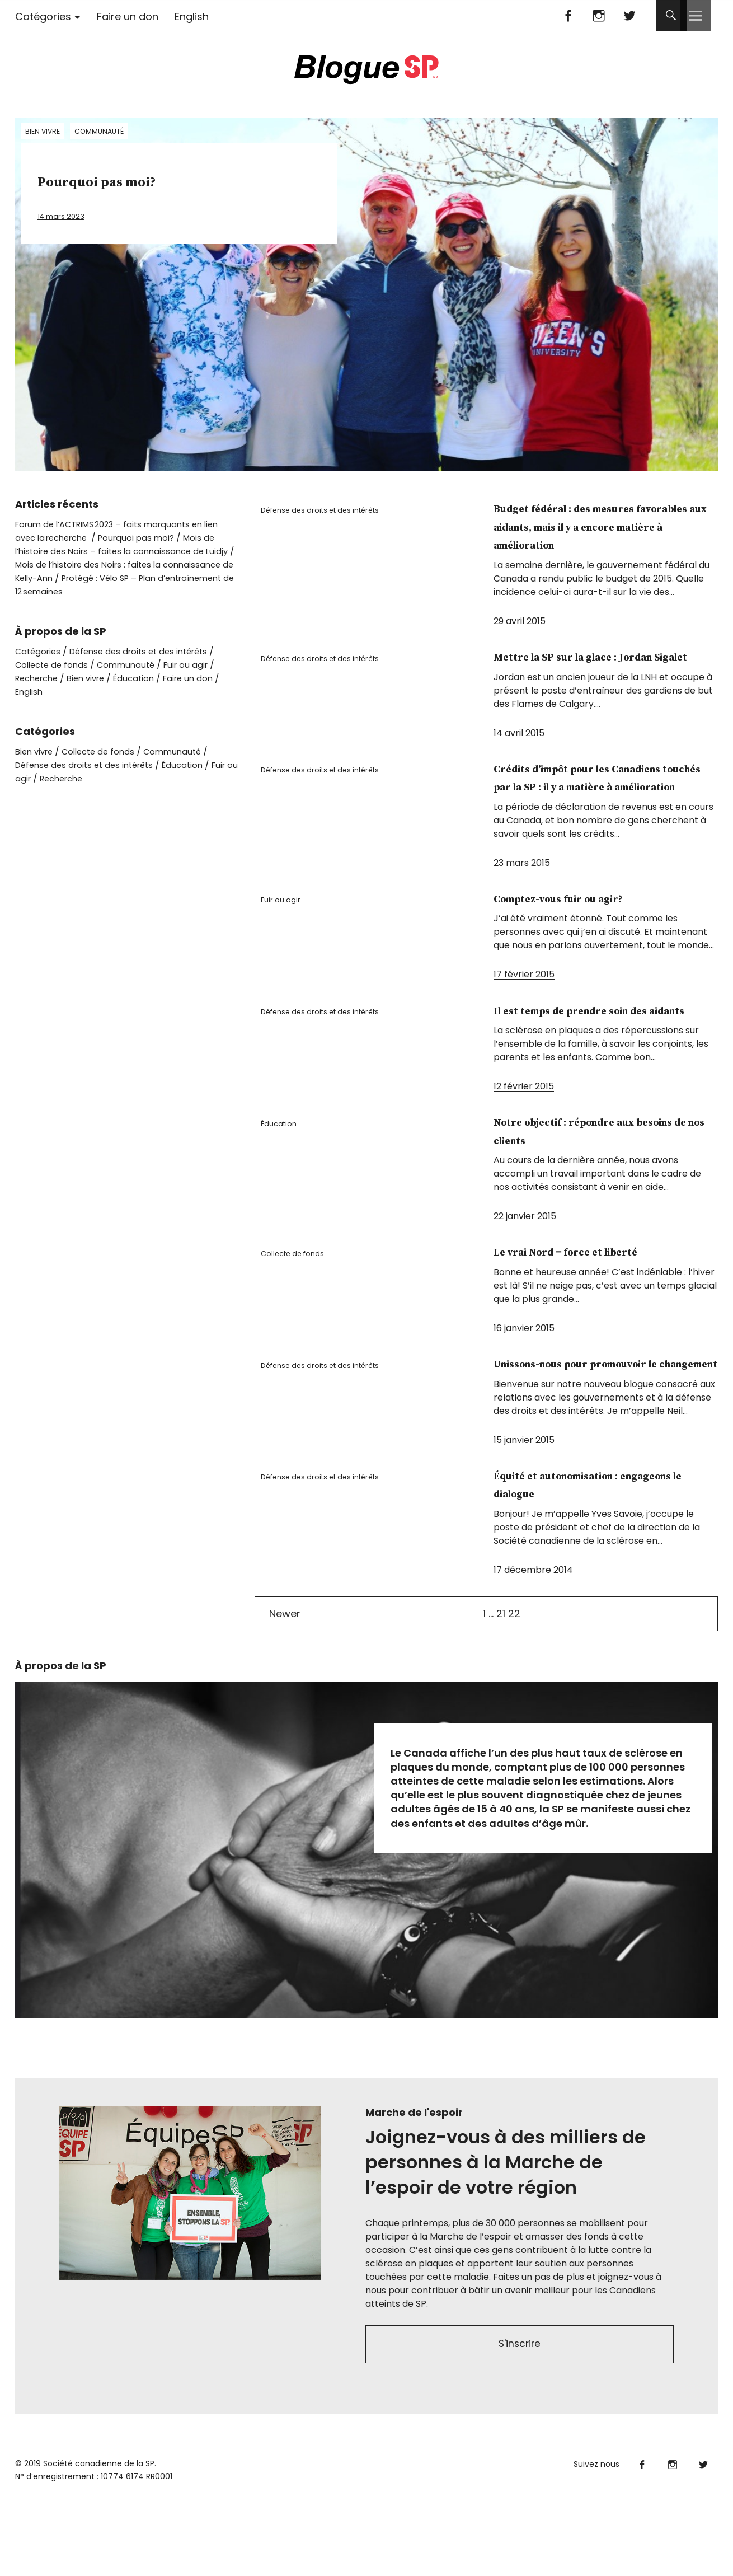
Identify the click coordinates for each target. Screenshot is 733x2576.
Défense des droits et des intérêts (331, 513)
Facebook (568, 15)
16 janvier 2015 (524, 1382)
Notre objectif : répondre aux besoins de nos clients (595, 1185)
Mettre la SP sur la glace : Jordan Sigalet (581, 665)
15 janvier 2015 (524, 1512)
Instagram (599, 15)
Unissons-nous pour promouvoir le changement (588, 1427)
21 (500, 1686)
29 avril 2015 (520, 621)
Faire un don (127, 17)
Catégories (43, 17)
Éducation (284, 1182)
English (192, 17)
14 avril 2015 (519, 750)
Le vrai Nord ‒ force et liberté (596, 1306)
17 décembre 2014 (533, 1642)
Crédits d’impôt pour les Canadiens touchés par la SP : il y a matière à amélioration (602, 804)
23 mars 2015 (522, 899)
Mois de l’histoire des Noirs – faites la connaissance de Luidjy (121, 551)
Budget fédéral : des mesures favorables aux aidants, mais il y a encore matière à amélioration (605, 526)
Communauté (105, 132)
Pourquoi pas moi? (136, 180)
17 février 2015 (524, 1010)
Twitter (629, 15)
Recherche (39, 678)
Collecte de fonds (300, 1312)
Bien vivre (44, 132)
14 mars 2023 (66, 216)
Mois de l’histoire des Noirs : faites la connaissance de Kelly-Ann (108, 571)
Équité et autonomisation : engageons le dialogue (587, 1557)
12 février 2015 (524, 1141)
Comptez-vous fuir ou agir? (587, 934)
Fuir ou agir (286, 940)
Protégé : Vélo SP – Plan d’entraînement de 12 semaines (120, 585)
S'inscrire (519, 2419)
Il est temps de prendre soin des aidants (592, 1055)
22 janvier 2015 (525, 1270)
